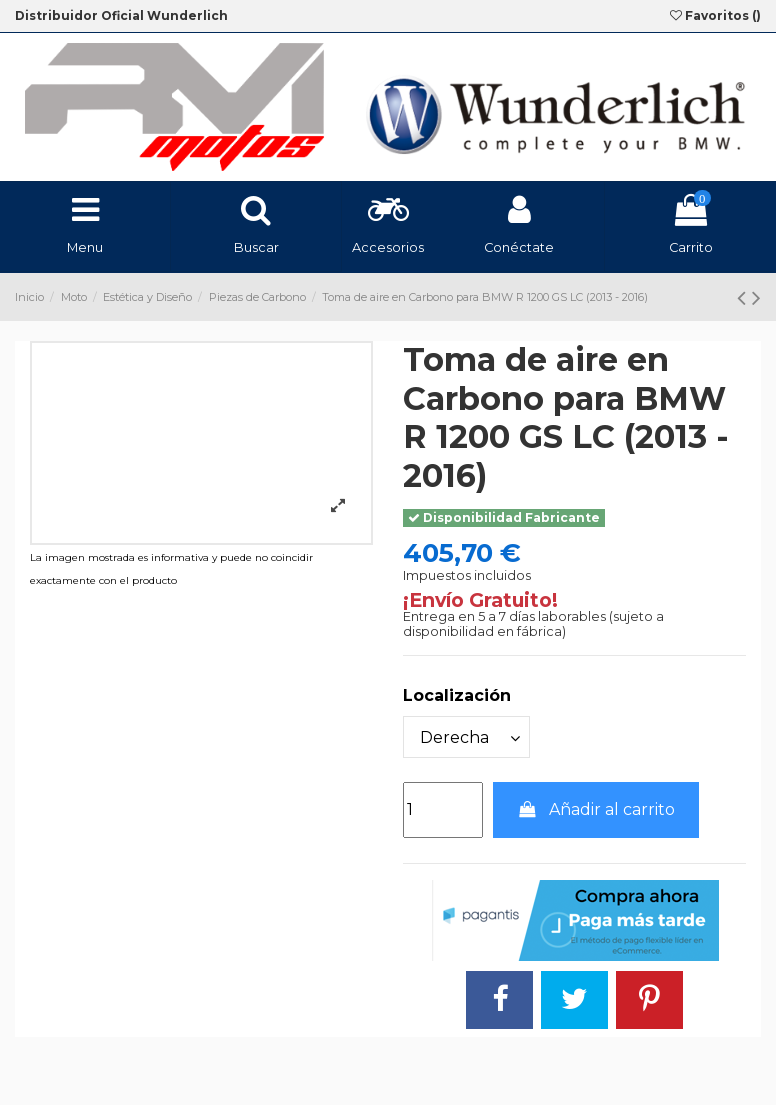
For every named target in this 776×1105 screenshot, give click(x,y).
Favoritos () (715, 15)
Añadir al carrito (596, 809)
